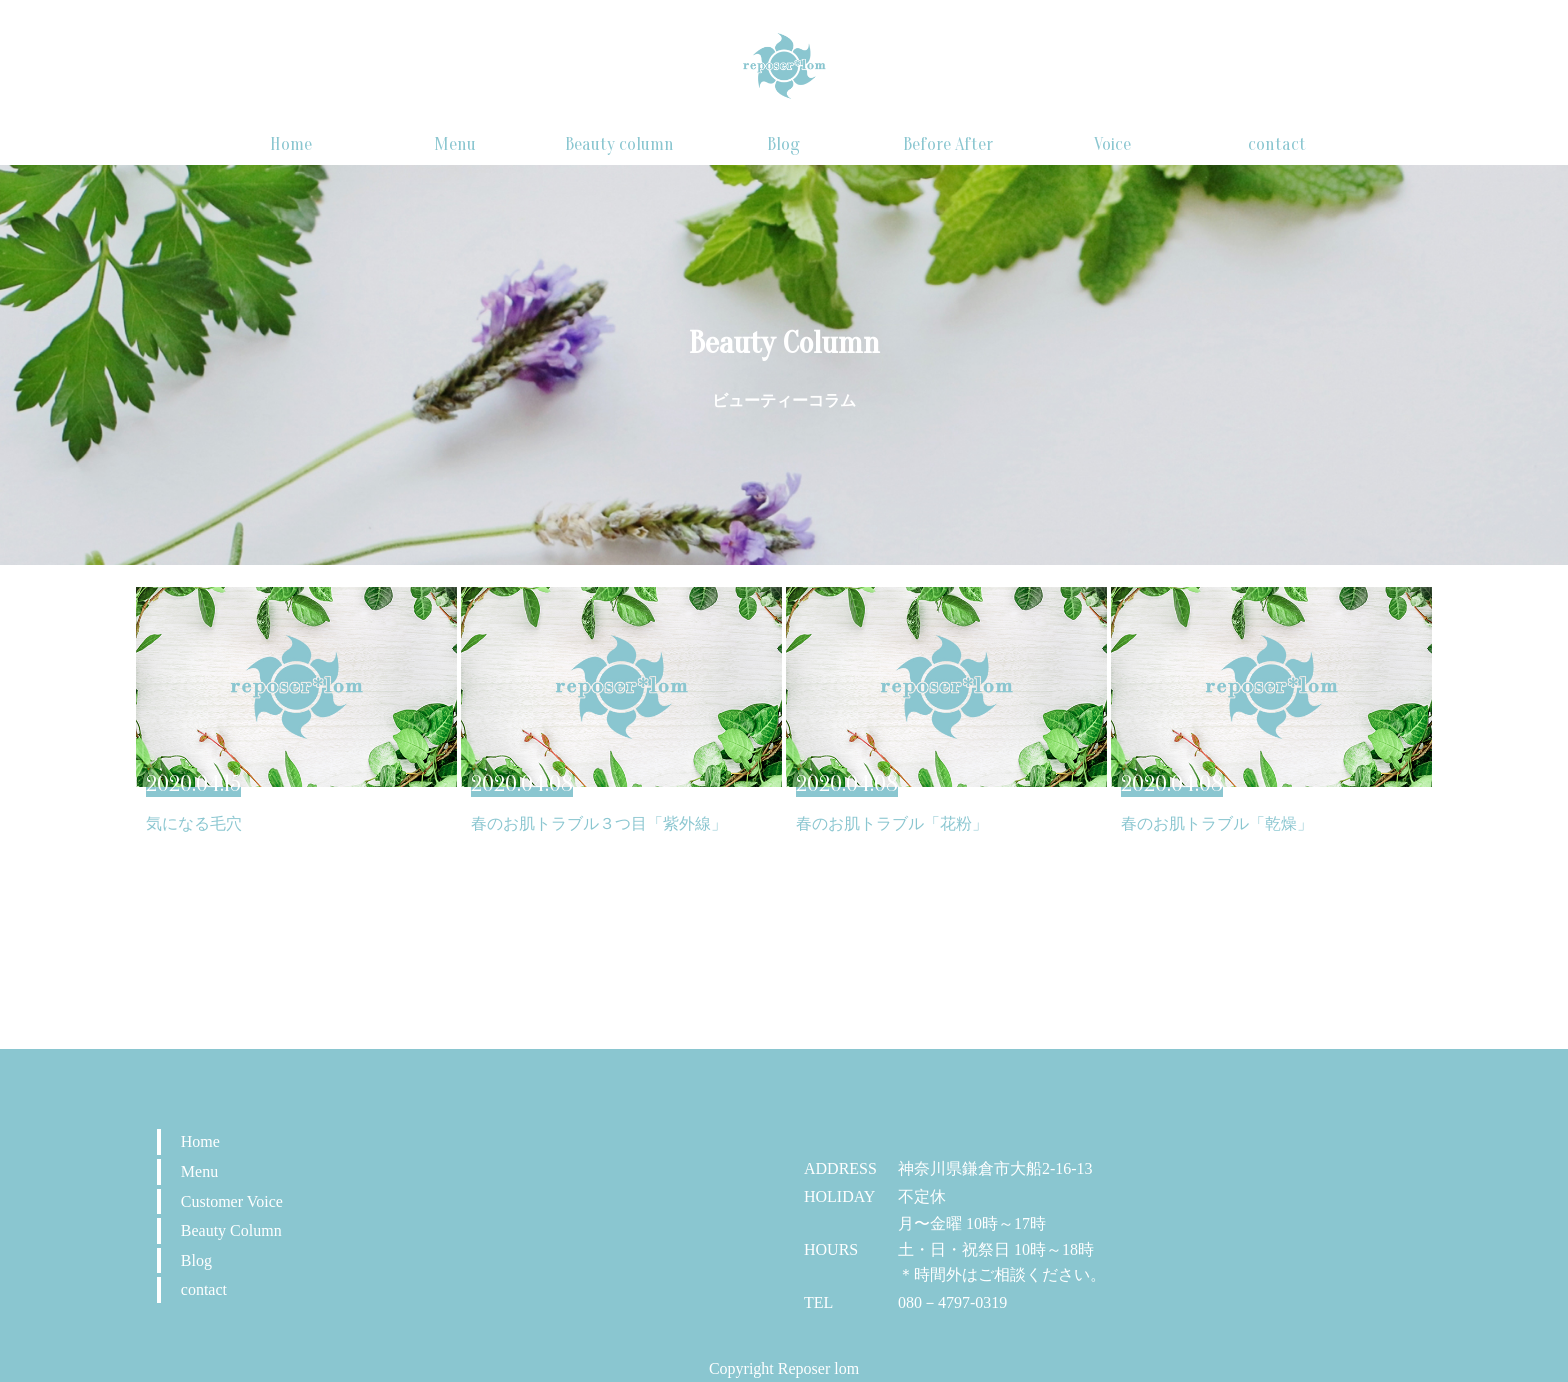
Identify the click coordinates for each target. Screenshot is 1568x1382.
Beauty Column (231, 1230)
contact (1277, 144)
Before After (948, 144)
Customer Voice (232, 1201)
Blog (783, 144)
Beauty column (619, 144)
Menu (455, 144)
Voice (1112, 144)
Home (291, 144)
